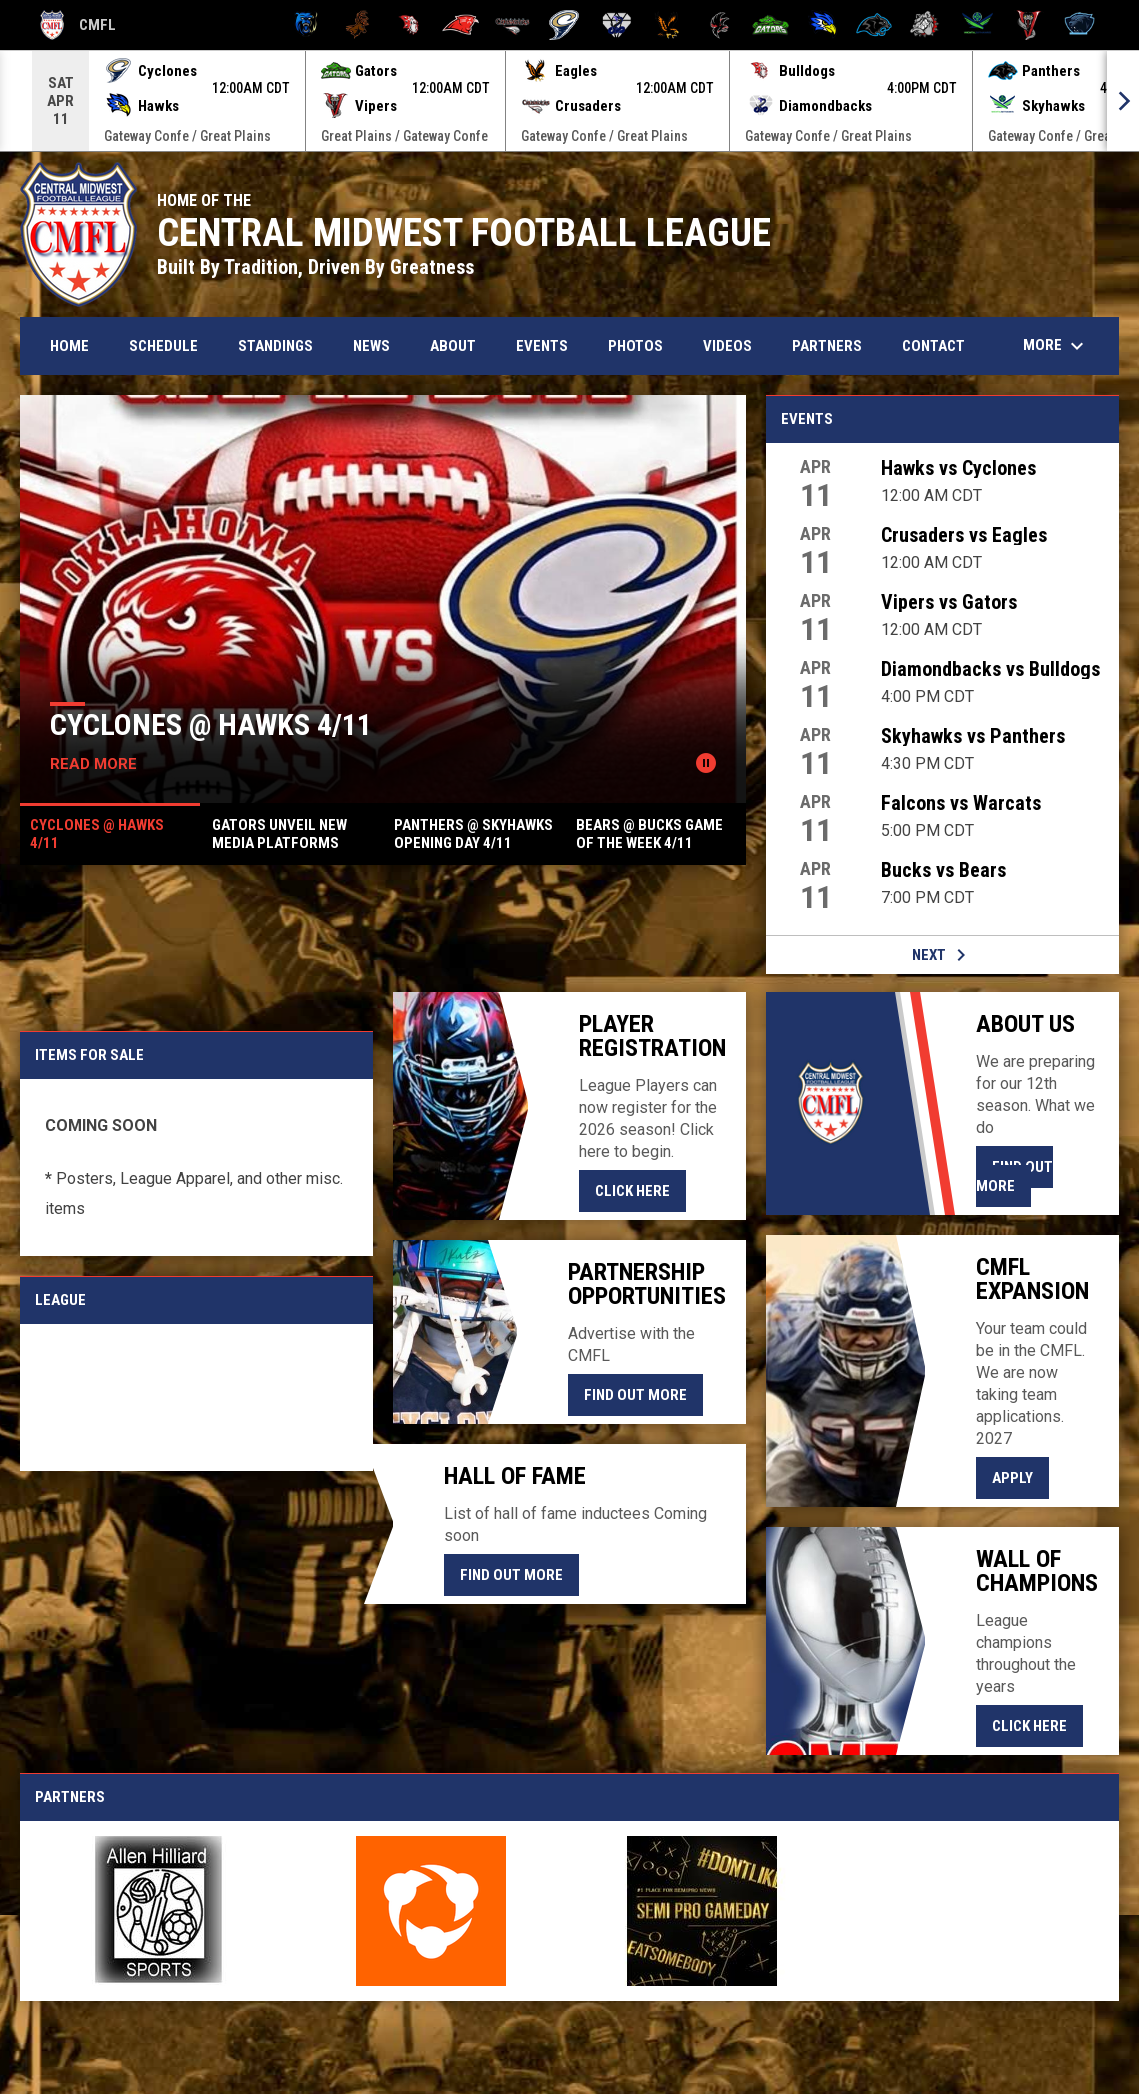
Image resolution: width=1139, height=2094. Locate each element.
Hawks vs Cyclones (958, 468)
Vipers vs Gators (949, 602)
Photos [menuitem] (635, 346)
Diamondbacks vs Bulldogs (990, 669)
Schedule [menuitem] (163, 346)
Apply (1020, 1477)
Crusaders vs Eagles (964, 535)
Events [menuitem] (542, 346)
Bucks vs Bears (943, 870)
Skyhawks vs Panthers (973, 736)
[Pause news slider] (706, 763)
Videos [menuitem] (727, 346)
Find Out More (635, 1395)
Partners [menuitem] (827, 346)
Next (942, 955)
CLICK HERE (640, 1190)
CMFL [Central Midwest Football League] (78, 25)
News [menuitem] (371, 346)
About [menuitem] (453, 346)
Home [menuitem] (69, 346)
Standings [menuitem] (275, 346)
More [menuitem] (1056, 346)
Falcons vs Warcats (961, 803)
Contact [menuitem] (933, 346)
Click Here (1037, 1725)
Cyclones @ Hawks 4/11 (211, 724)
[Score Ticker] (569, 101)
